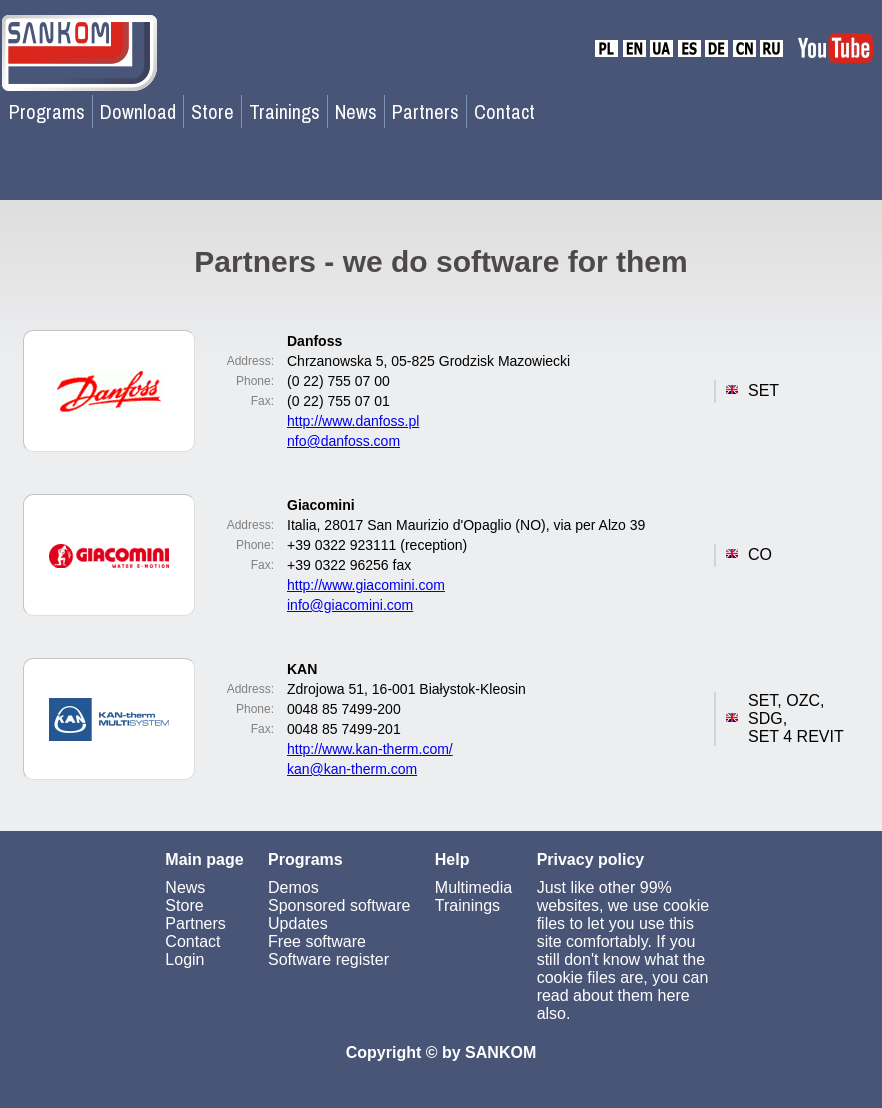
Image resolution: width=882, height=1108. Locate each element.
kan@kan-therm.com (352, 769)
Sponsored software (339, 905)
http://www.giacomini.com (366, 585)
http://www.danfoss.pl (353, 421)
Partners (425, 111)
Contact (504, 111)
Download (138, 111)
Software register (328, 959)
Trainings (284, 111)
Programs (47, 111)
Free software (317, 941)
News (356, 111)
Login (184, 959)
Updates (298, 923)
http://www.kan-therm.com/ (370, 749)
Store (212, 111)
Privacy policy (591, 859)
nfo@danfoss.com (343, 441)
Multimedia (473, 887)
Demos (293, 887)
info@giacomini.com (350, 605)
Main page (204, 859)
